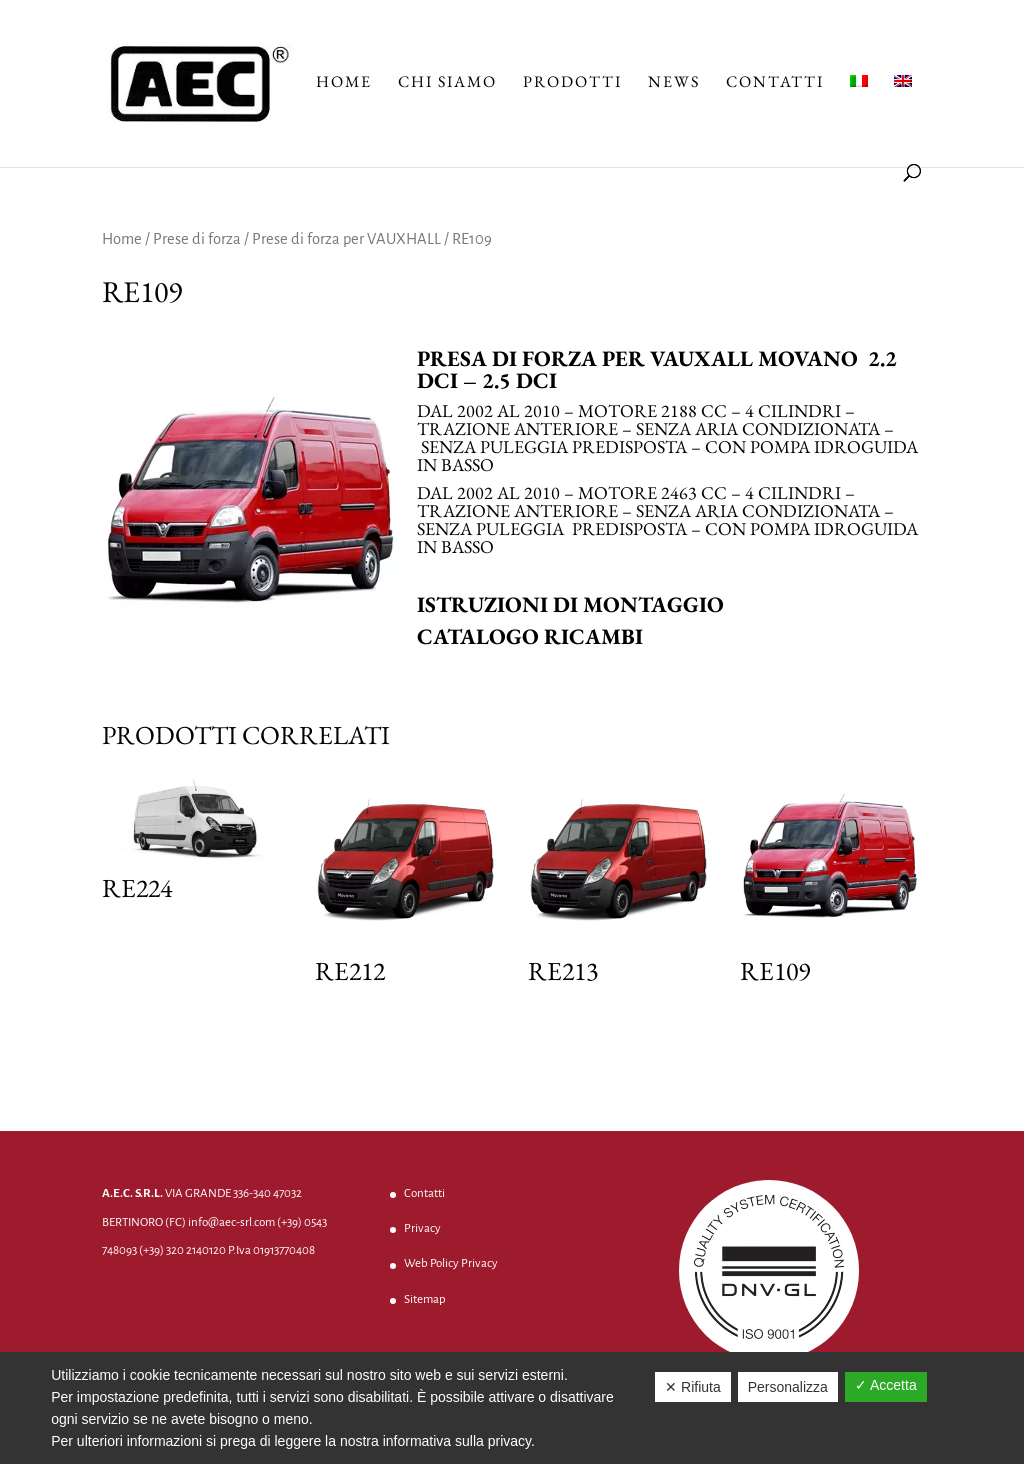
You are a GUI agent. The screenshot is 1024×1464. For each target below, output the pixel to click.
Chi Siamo (447, 83)
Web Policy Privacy (451, 1263)
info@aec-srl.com (231, 1222)
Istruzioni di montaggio (570, 604)
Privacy (422, 1228)
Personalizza (788, 1387)
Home (344, 83)
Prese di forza (197, 239)
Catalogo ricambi (530, 636)
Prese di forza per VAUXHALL (346, 239)
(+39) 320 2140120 (182, 1250)
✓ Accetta (886, 1385)
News (674, 83)
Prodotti (572, 83)
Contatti (775, 83)
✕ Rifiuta (693, 1387)
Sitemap (425, 1299)
